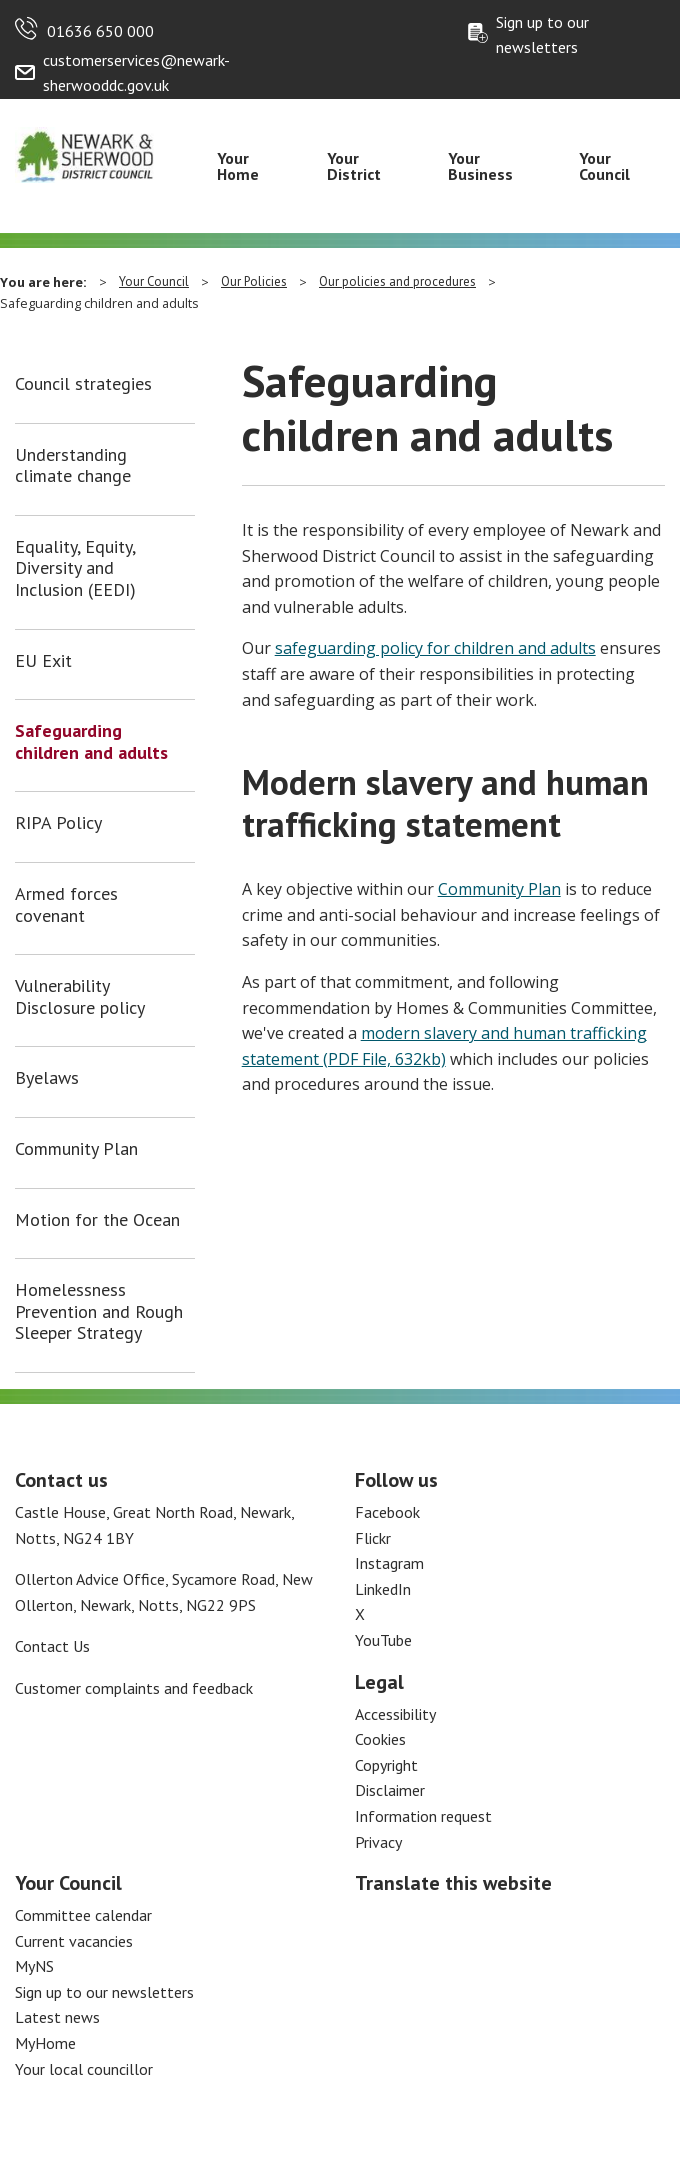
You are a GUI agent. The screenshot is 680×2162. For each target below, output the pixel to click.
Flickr (373, 1538)
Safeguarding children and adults (91, 741)
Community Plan (76, 1149)
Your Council (604, 166)
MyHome (45, 2043)
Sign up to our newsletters (542, 35)
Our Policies (254, 281)
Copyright (386, 1765)
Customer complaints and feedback (134, 1688)
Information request (423, 1816)
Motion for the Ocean (97, 1220)
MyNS (34, 1966)
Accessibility (395, 1714)
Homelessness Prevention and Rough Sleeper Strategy (99, 1311)
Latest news (57, 2017)
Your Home (238, 166)
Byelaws (47, 1078)
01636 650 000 (100, 31)
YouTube (383, 1640)
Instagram (389, 1563)
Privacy (378, 1842)
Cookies (380, 1739)
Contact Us (52, 1646)
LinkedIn (383, 1589)
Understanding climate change (73, 465)
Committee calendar (83, 1915)
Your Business (480, 166)
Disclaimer (390, 1790)
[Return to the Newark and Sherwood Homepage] (85, 153)
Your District (354, 166)
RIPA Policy (58, 823)
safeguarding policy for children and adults (435, 648)
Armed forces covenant (66, 904)
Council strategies (83, 384)
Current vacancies (74, 1941)
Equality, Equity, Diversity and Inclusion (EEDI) (75, 568)
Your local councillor (84, 2069)
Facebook (387, 1512)
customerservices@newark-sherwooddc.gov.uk (136, 73)
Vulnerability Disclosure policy (80, 996)
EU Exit (43, 661)
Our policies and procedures (397, 281)
